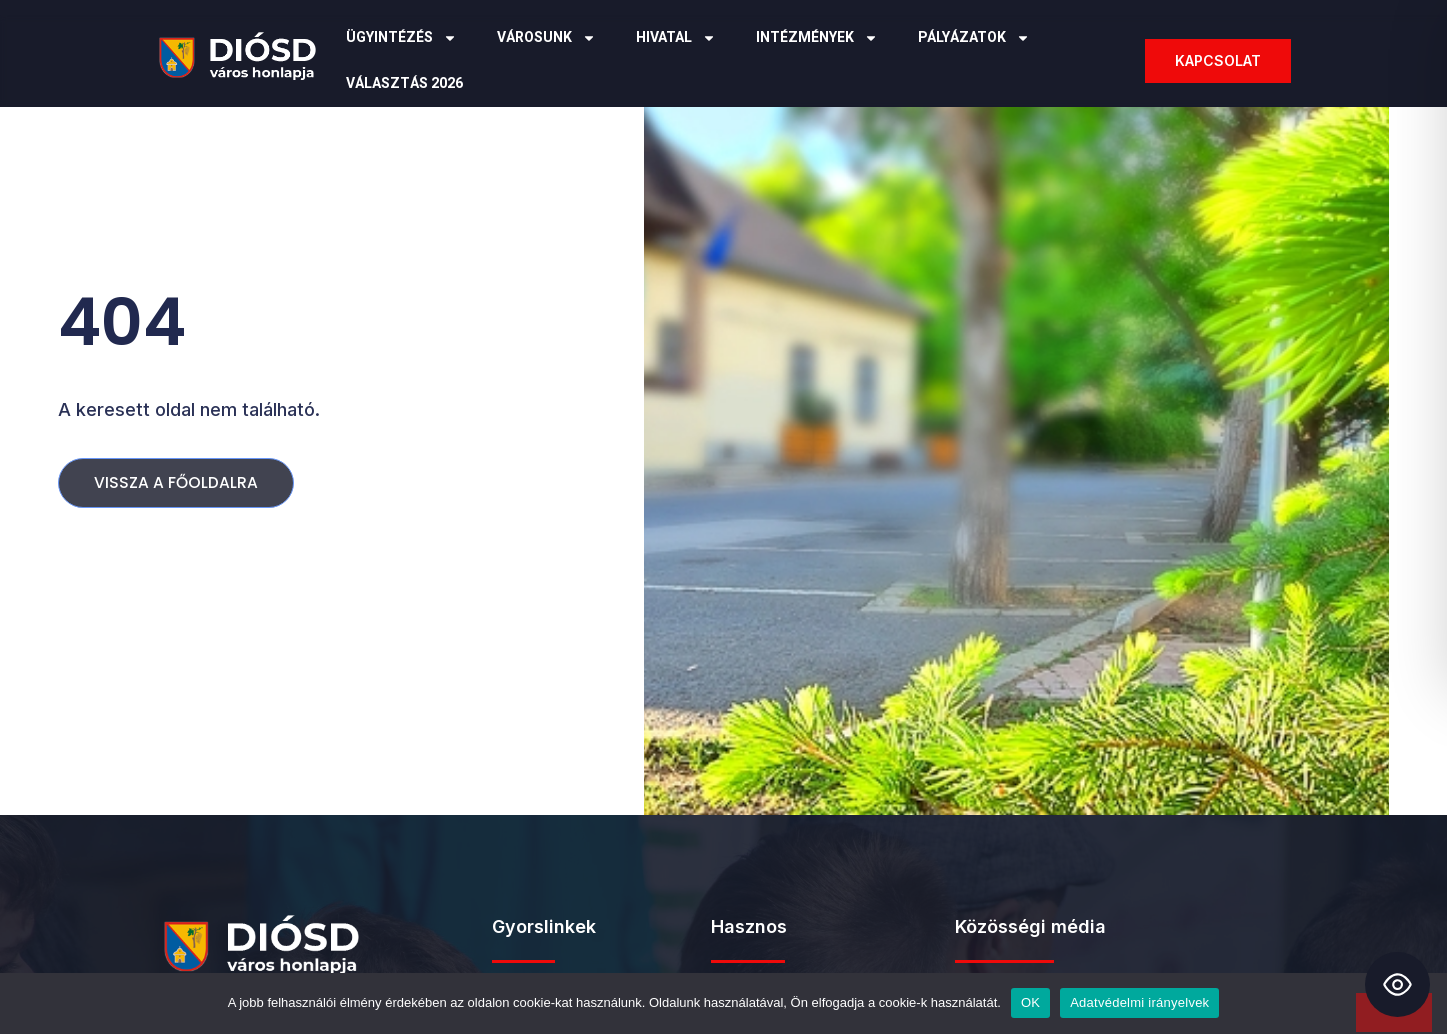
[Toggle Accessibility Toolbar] (1397, 984)
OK (1030, 1002)
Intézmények (817, 38)
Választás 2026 (404, 83)
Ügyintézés (401, 38)
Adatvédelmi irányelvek (1139, 1002)
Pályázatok (974, 38)
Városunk (546, 38)
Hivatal (676, 38)
